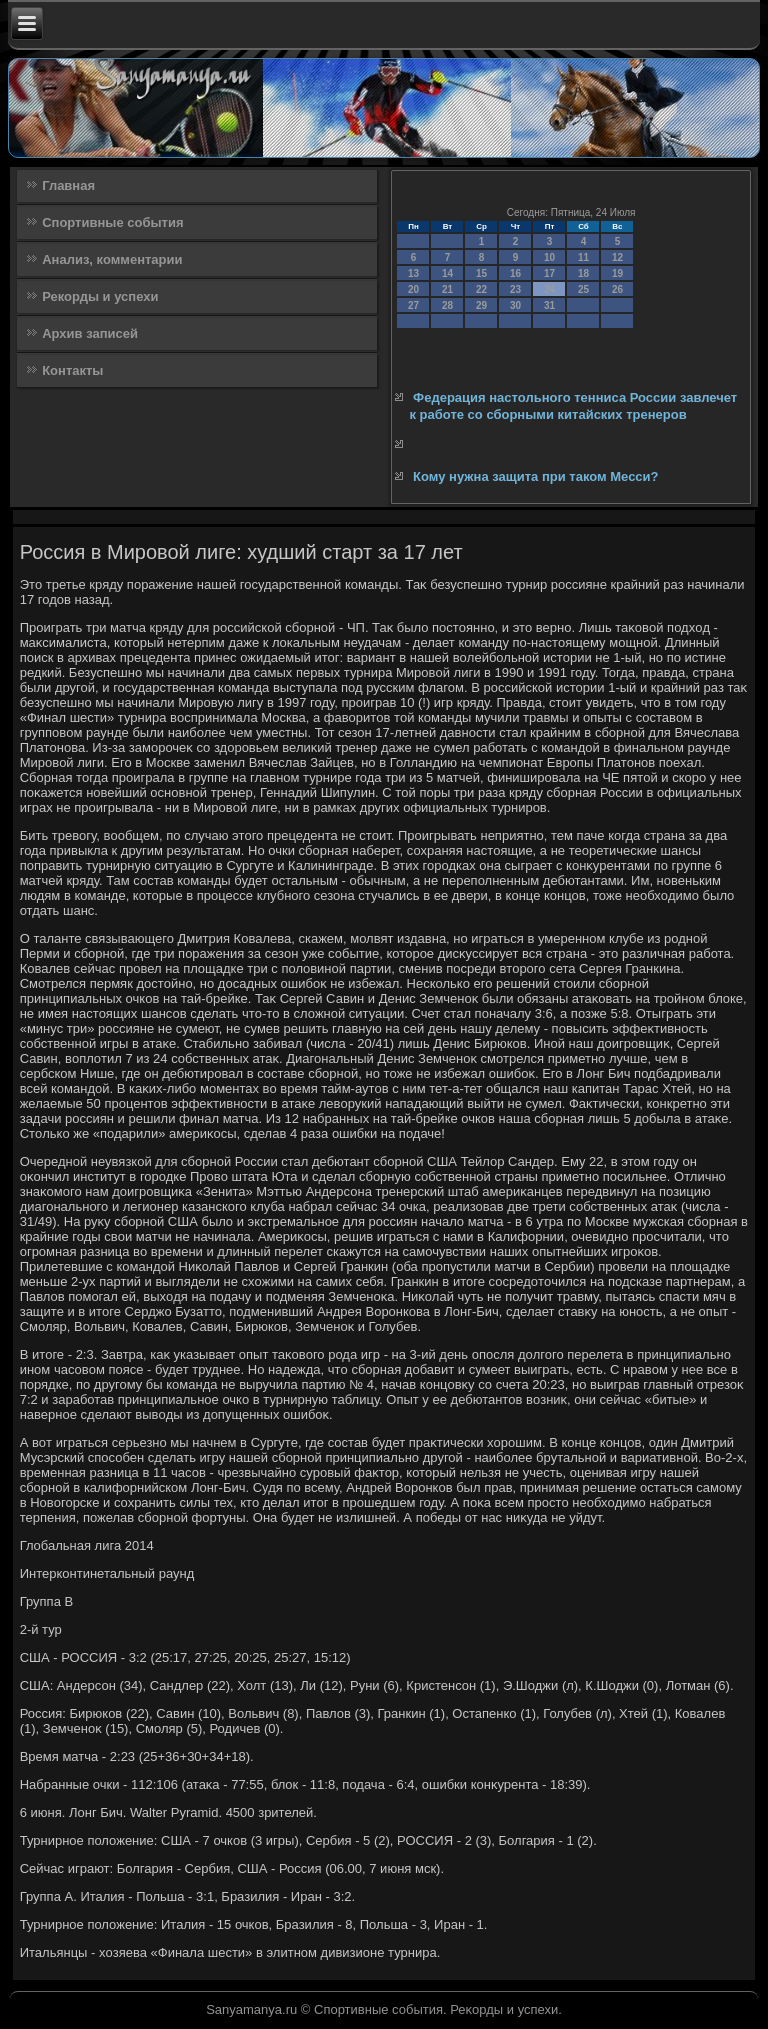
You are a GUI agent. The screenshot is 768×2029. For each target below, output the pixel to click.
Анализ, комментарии (112, 259)
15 (481, 273)
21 (447, 289)
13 (413, 273)
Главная (68, 185)
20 (413, 289)
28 (447, 305)
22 (481, 289)
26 (617, 289)
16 (515, 273)
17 (549, 273)
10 (549, 257)
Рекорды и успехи (100, 296)
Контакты (72, 370)
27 (413, 305)
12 (617, 257)
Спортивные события (112, 222)
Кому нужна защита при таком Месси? (535, 476)
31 (549, 305)
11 (583, 257)
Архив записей (90, 333)
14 (447, 273)
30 (515, 305)
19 (617, 273)
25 (583, 289)
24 (549, 289)
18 (583, 273)
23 (515, 289)
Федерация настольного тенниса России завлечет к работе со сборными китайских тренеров (573, 405)
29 (481, 305)
